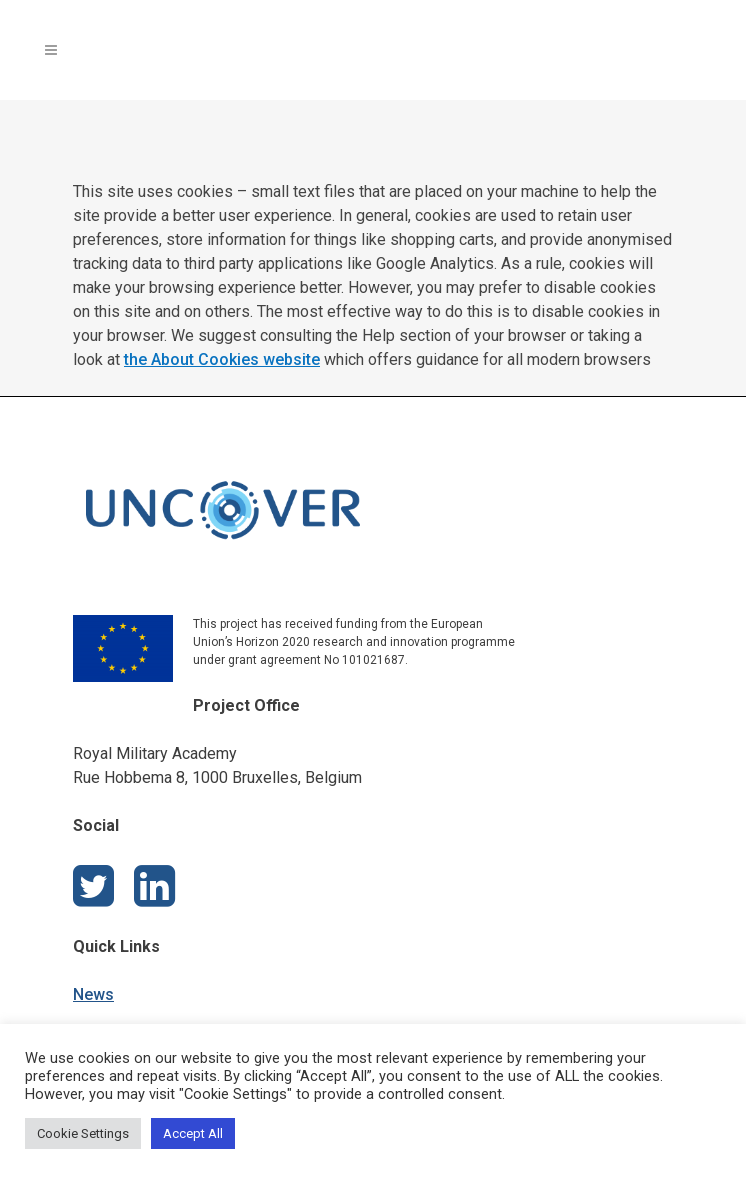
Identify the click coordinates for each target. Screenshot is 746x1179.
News (93, 994)
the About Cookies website (222, 359)
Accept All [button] (193, 1133)
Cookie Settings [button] (83, 1133)
